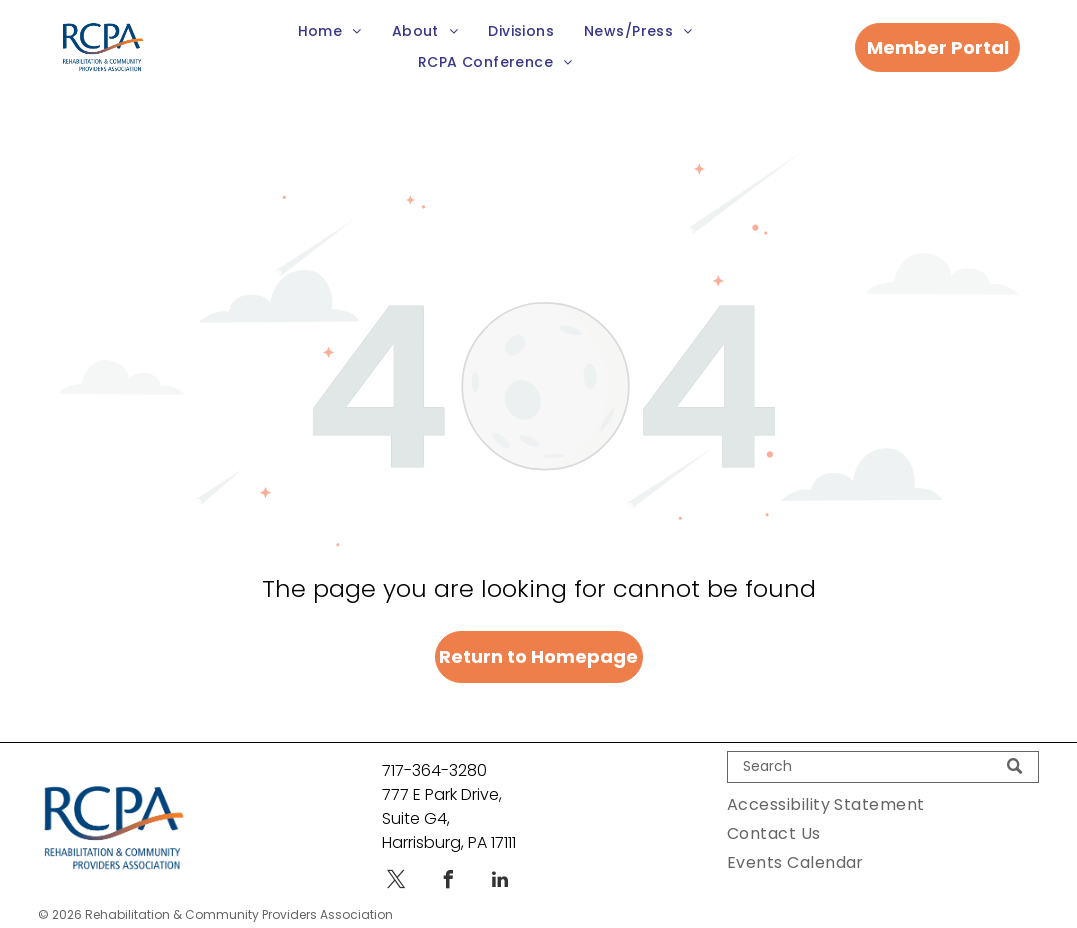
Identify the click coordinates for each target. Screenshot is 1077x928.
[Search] (883, 767)
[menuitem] (330, 31)
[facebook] (448, 882)
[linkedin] (500, 882)
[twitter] (396, 882)
